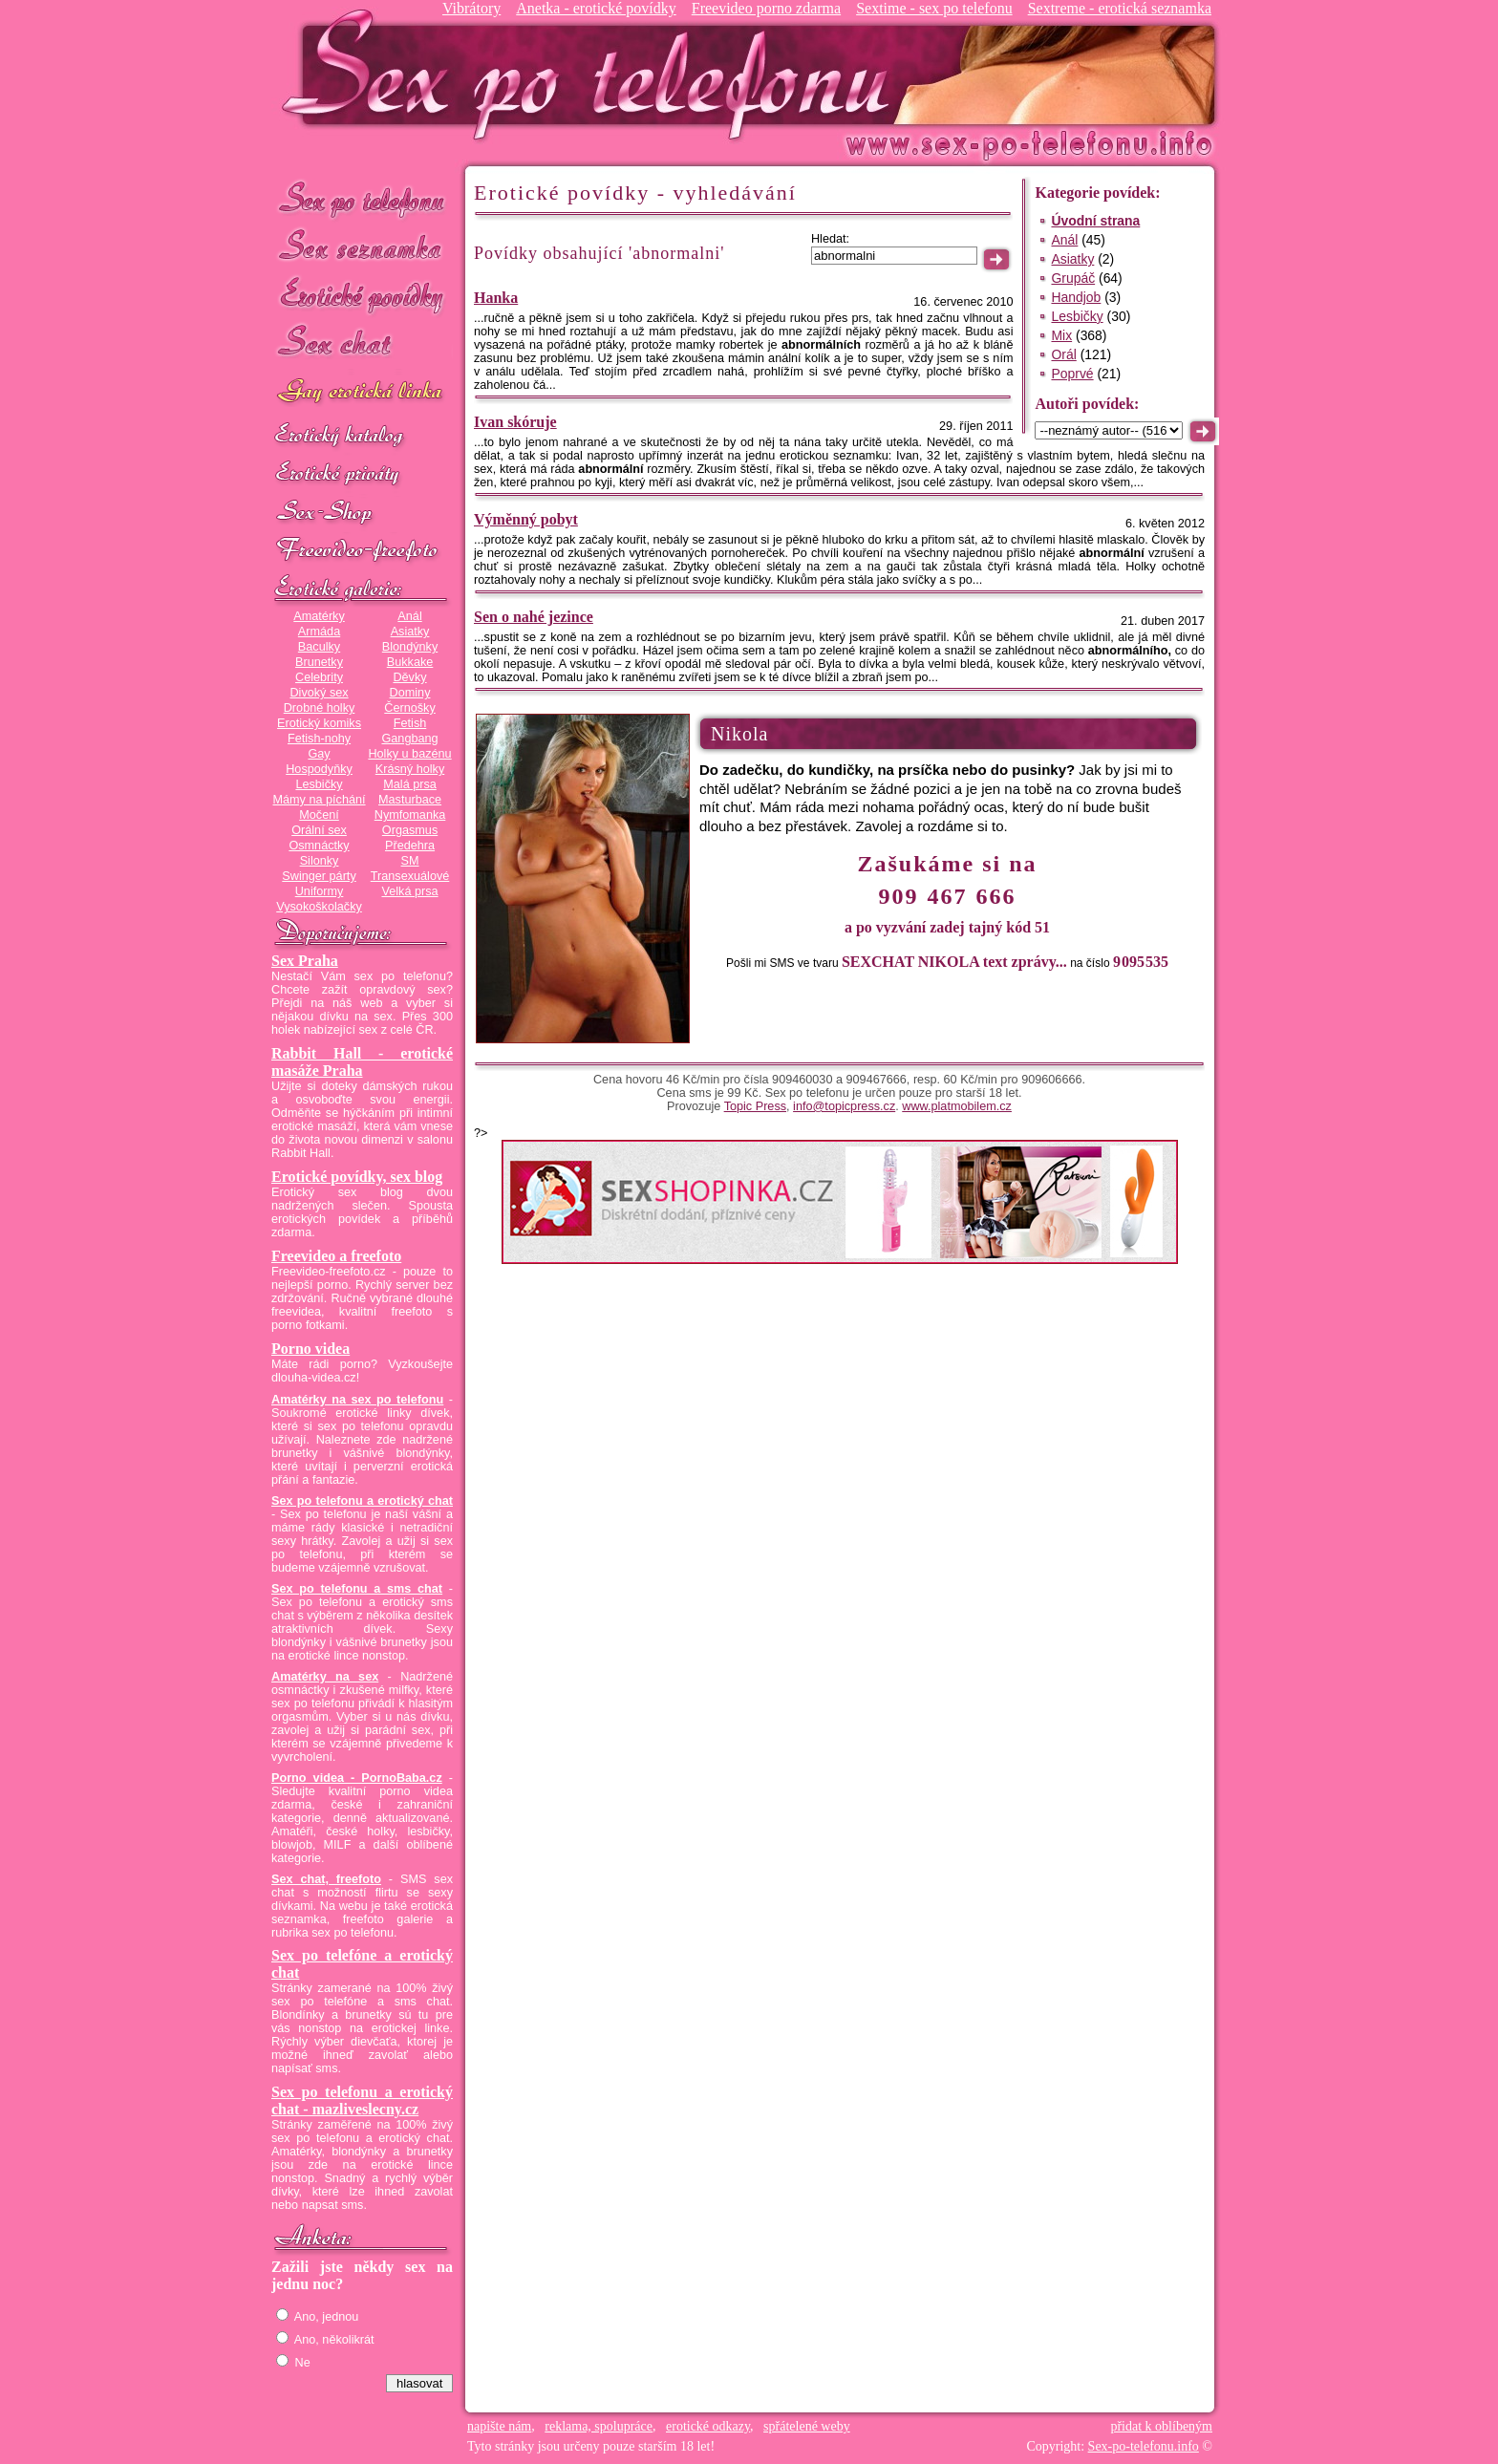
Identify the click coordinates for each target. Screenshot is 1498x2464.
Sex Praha (304, 961)
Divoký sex (318, 692)
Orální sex (319, 830)
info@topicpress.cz (844, 1106)
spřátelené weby (806, 2426)
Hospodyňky (319, 769)
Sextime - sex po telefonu (934, 8)
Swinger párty (318, 876)
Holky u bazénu (409, 754)
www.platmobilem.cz (957, 1106)
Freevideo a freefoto (336, 1256)
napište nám (499, 2426)
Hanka (496, 297)
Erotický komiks (319, 723)
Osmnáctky (319, 845)
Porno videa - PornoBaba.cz (356, 1778)
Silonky (319, 861)
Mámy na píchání (318, 799)
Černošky (409, 708)
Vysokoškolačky (319, 906)
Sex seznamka (362, 247)
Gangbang (409, 738)
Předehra (410, 845)
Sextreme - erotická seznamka (1119, 8)
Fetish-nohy (319, 738)
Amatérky (318, 616)
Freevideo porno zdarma (766, 8)
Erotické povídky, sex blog (356, 1176)
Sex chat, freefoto (326, 1879)
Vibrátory (471, 8)
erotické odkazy (708, 2426)
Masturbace (409, 799)
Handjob (1076, 297)
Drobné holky (319, 708)
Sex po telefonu (362, 198)
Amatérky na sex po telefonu (357, 1399)
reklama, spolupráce (599, 2426)
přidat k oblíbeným (1161, 2426)
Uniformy (319, 891)
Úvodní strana (1095, 220)
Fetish (410, 723)
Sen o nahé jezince (533, 617)
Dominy (410, 692)
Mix (1061, 335)
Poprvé (1072, 373)
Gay (319, 754)
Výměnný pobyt (526, 519)
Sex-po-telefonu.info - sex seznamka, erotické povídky (593, 74)
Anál (409, 616)
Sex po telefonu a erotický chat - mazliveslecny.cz (362, 2100)
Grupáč (1073, 278)
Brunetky (319, 662)
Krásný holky (409, 769)
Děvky (409, 677)
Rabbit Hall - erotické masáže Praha (362, 1062)
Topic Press (755, 1106)
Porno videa (310, 1348)
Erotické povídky (362, 295)
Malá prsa (410, 784)
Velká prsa (409, 891)
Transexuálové (410, 876)
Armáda (319, 631)
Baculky (319, 646)
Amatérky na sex (324, 1676)
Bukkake (410, 662)
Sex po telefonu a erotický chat (362, 1501)
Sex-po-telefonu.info (1143, 2446)
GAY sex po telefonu (362, 393)
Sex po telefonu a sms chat (356, 1589)
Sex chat (362, 344)
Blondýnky (410, 646)
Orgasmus (410, 830)
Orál (1063, 354)
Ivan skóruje (515, 422)
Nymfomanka (410, 815)
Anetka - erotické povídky (596, 8)
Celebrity (319, 677)
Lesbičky (318, 784)
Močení (319, 815)
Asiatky (410, 631)
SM (410, 861)
